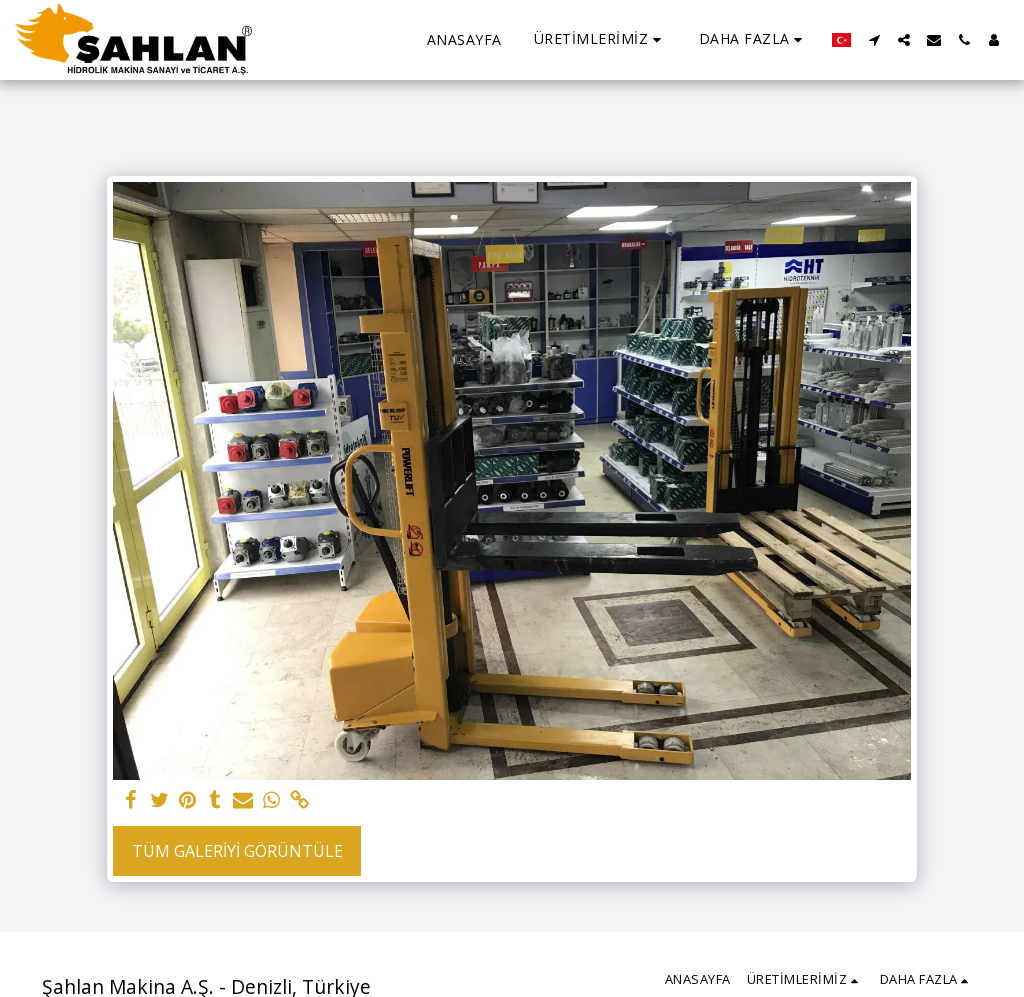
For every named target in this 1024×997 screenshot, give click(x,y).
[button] (600, 39)
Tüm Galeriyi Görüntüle (237, 851)
